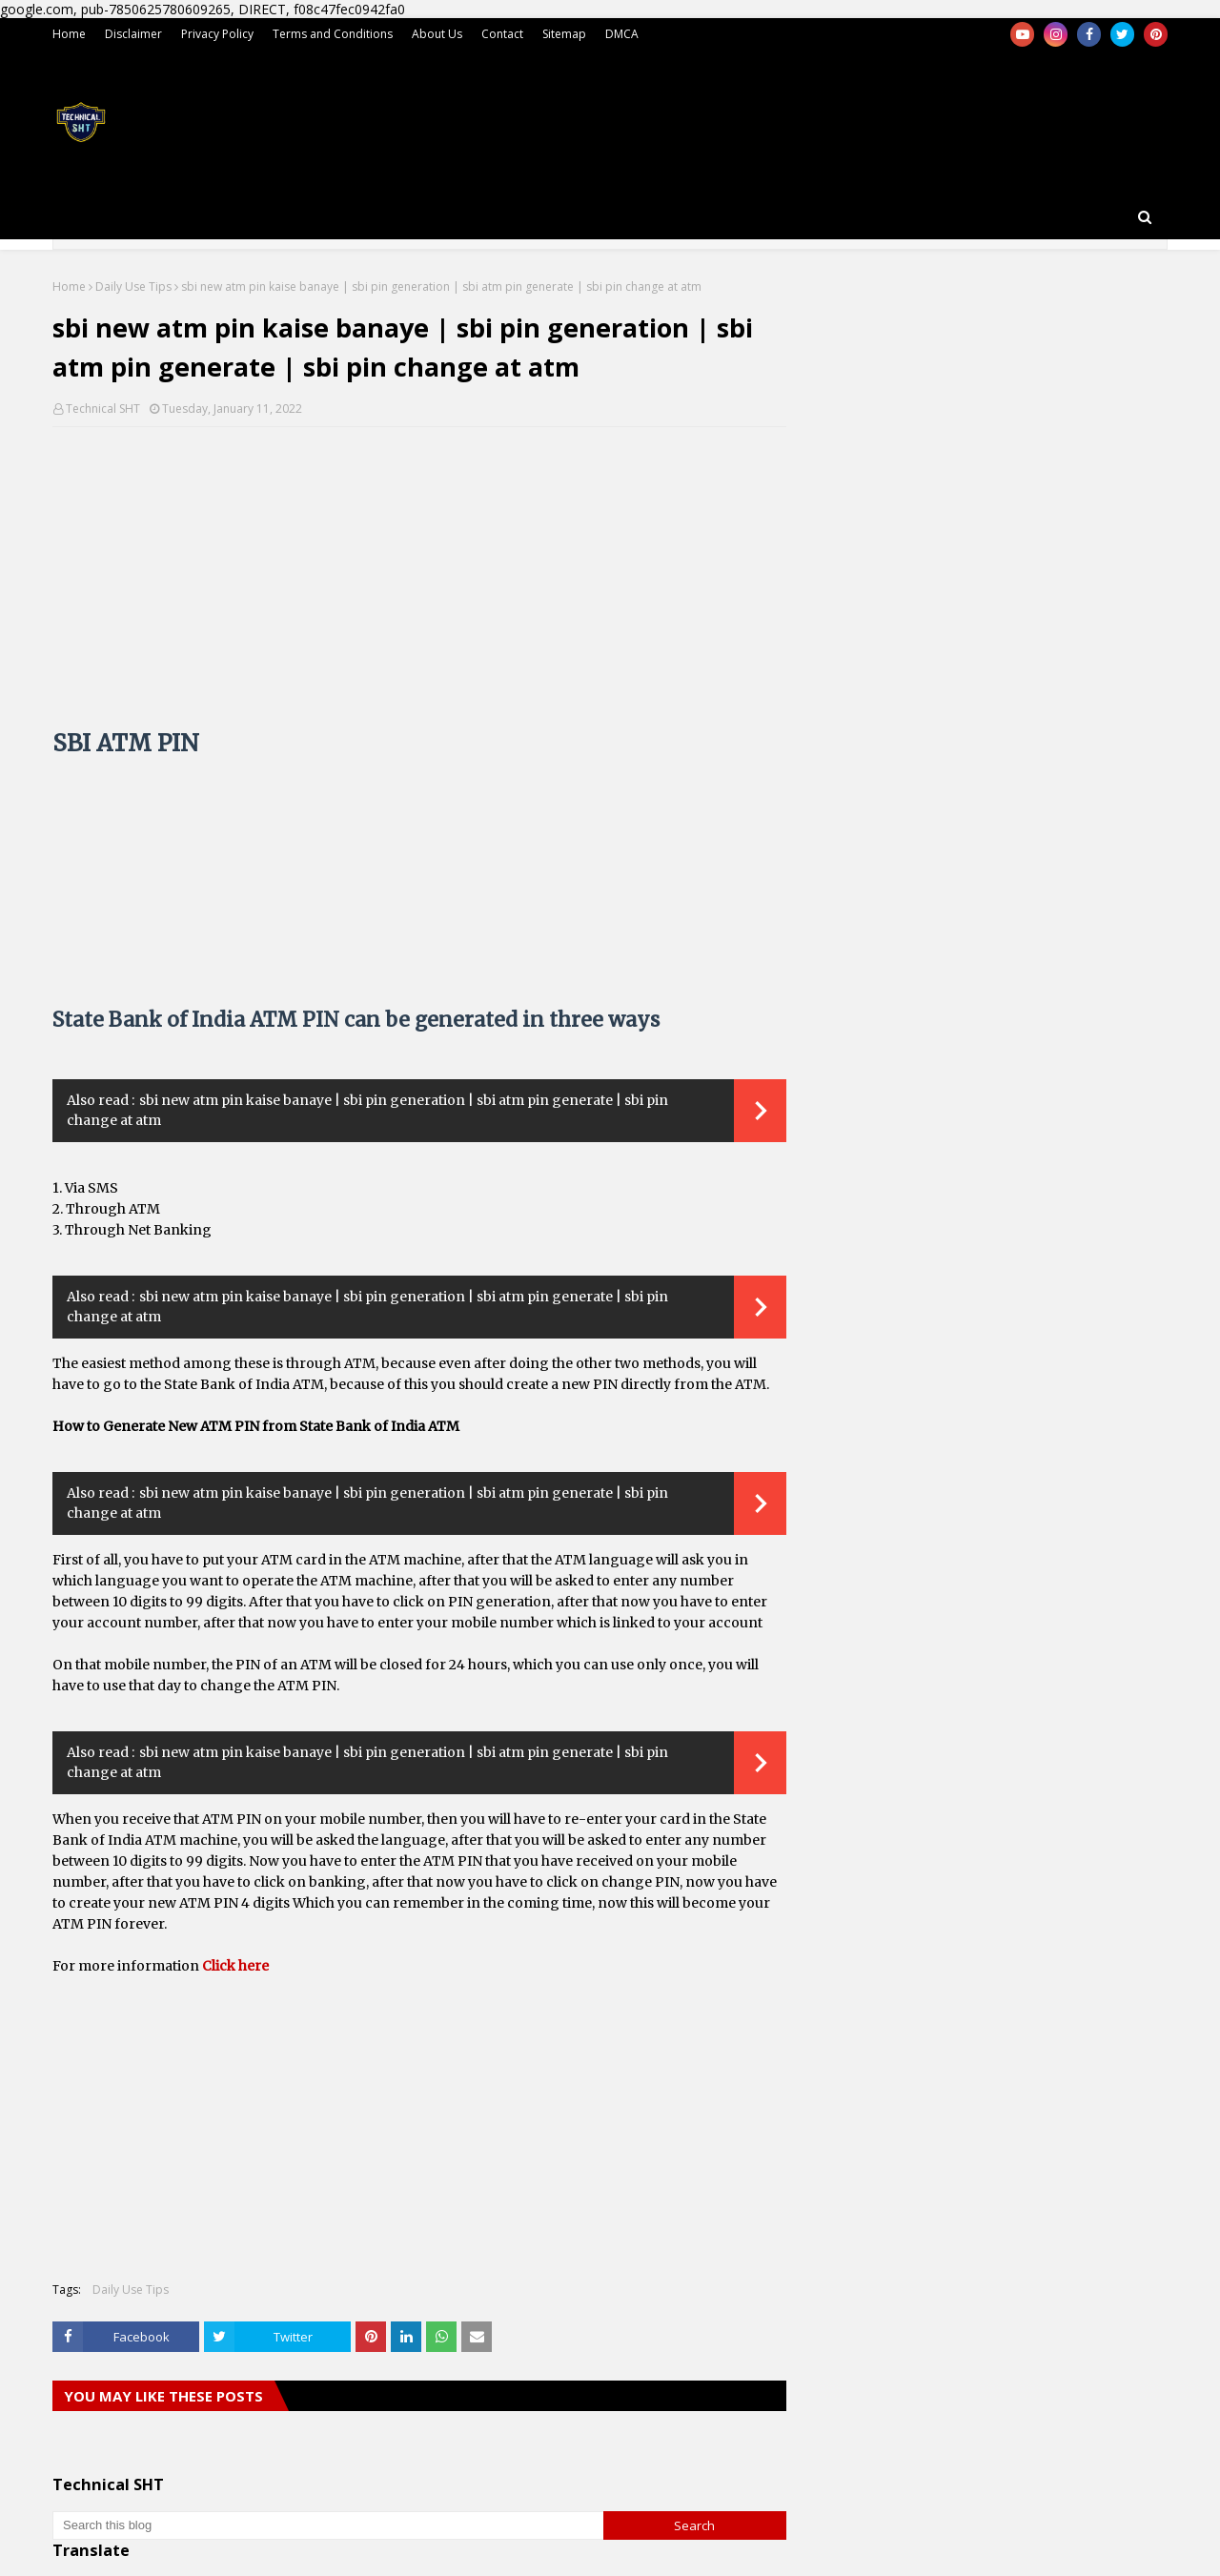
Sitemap (564, 34)
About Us (437, 34)
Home (69, 34)
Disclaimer (133, 34)
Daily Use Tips (133, 286)
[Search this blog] (327, 2525)
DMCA (622, 34)
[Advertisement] (419, 579)
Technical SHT (103, 408)
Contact (502, 34)
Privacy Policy (217, 34)
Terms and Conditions (333, 34)
